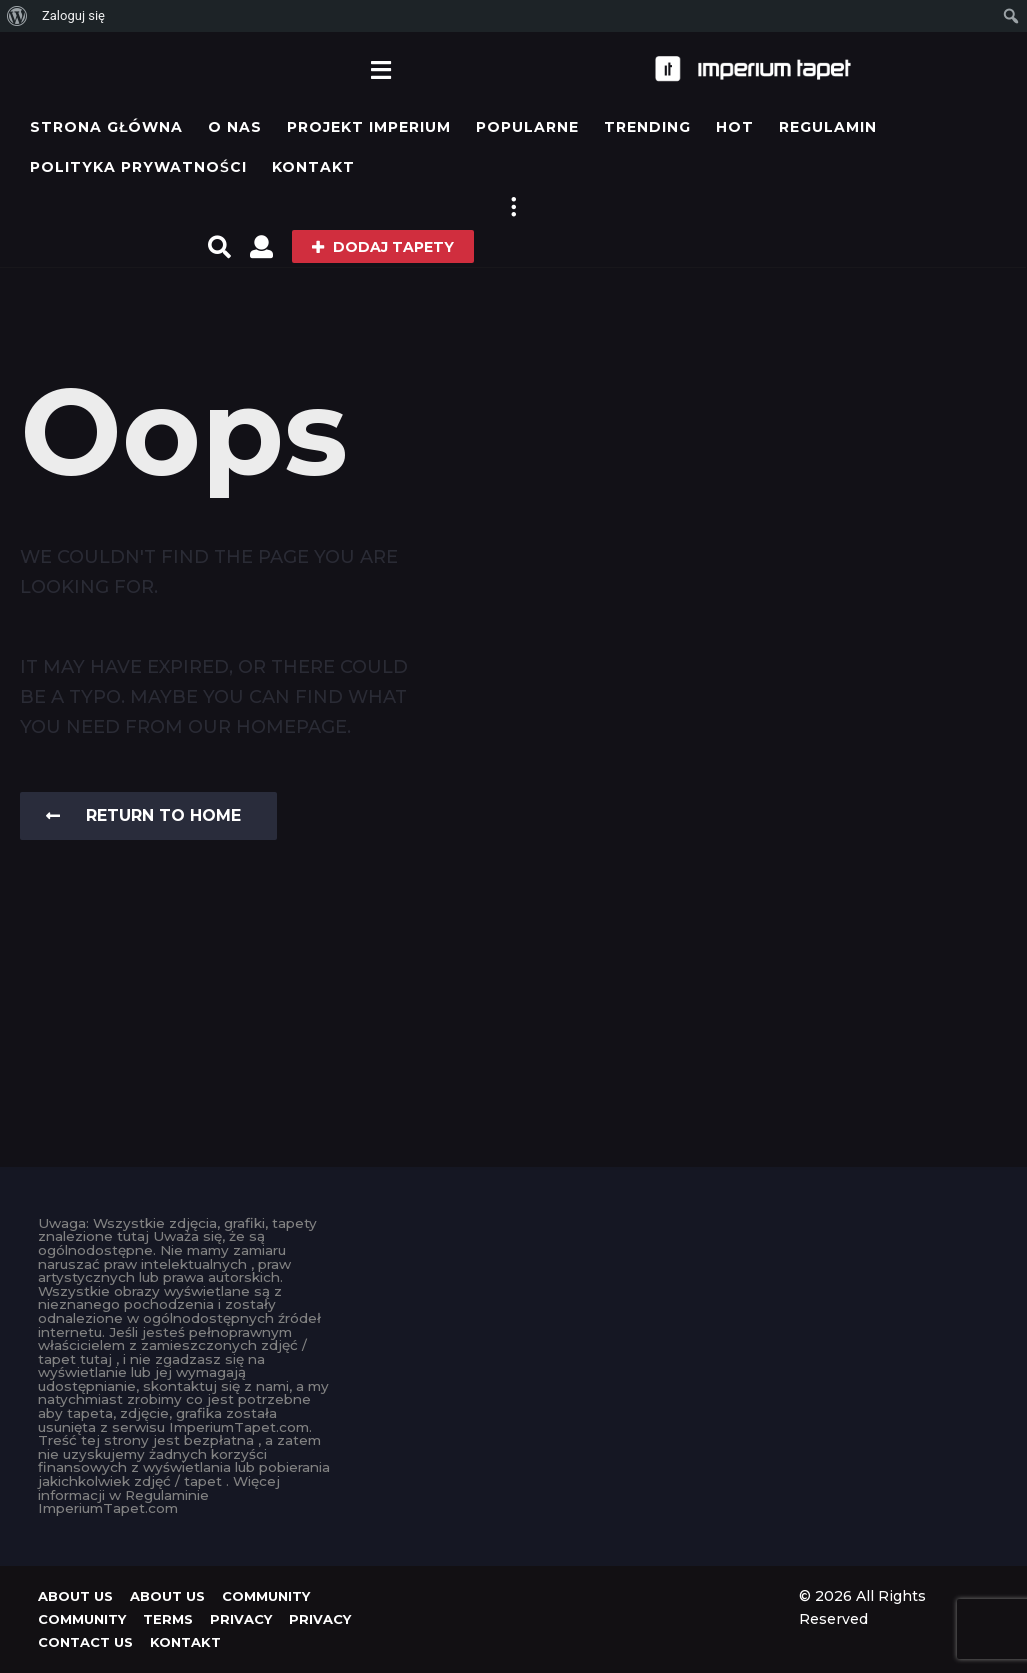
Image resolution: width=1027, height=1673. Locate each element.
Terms (168, 1619)
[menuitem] (17, 16)
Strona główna (106, 127)
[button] (381, 69)
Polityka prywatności (138, 167)
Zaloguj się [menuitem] (73, 15)
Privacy (241, 1619)
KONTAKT (313, 167)
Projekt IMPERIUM (369, 127)
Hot (735, 127)
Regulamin (828, 127)
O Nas (235, 127)
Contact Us (85, 1642)
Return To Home (143, 815)
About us (75, 1596)
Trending (647, 127)
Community (266, 1596)
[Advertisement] (513, 1342)
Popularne (527, 127)
